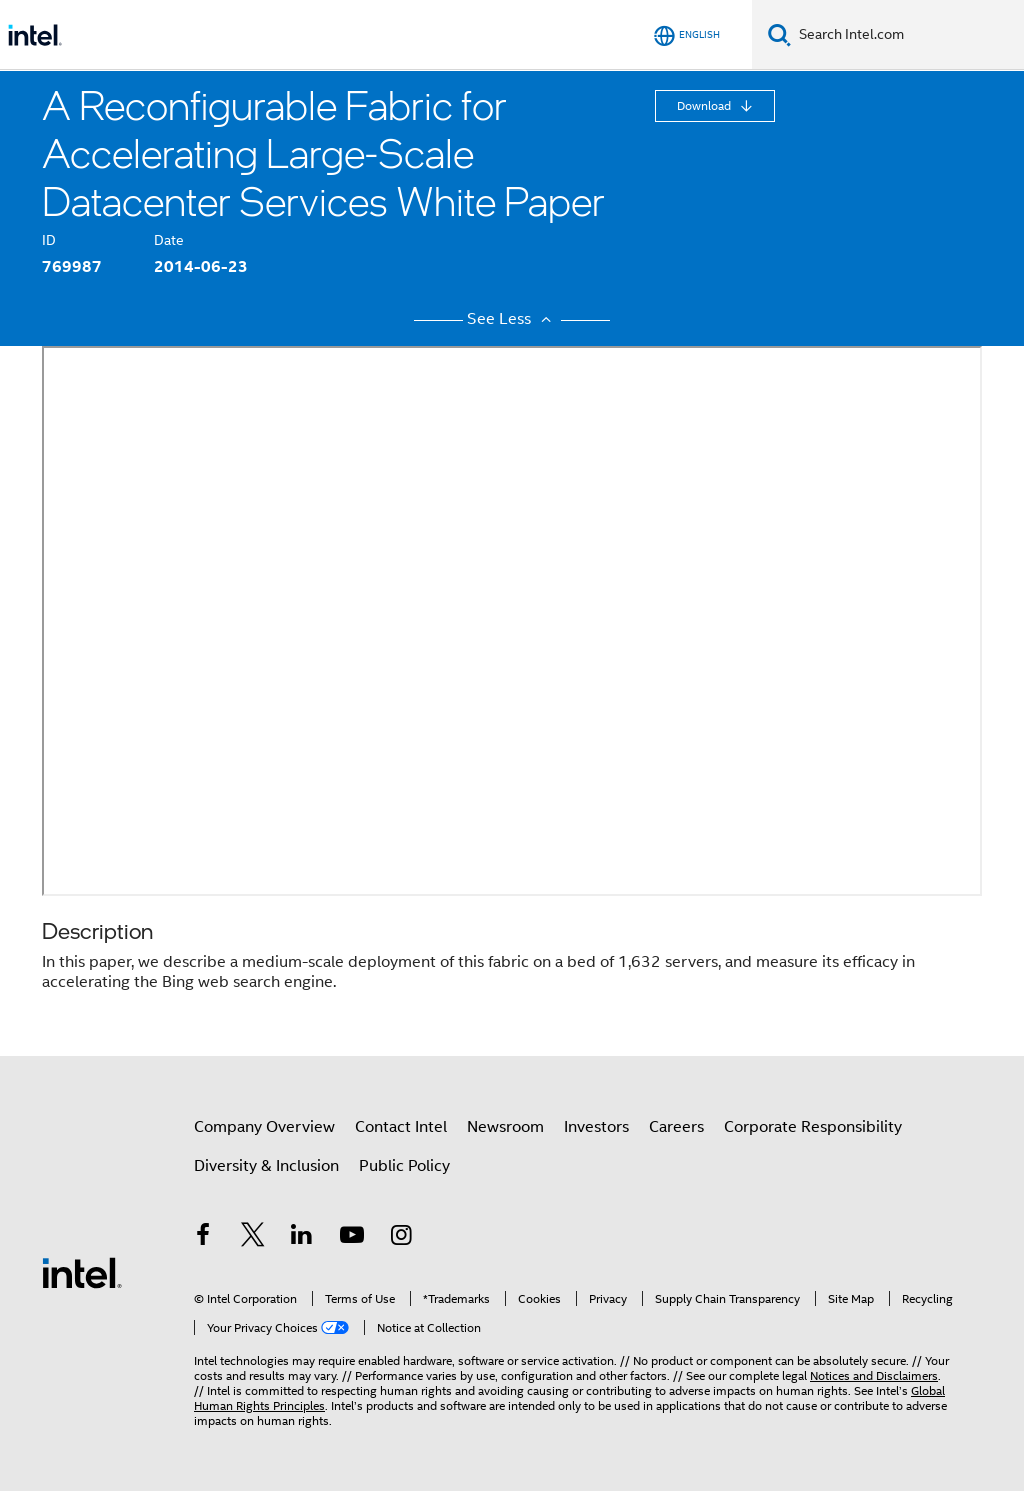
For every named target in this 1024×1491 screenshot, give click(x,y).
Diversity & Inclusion (266, 1166)
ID (49, 240)
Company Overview (264, 1127)
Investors (596, 1127)
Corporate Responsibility (813, 1127)
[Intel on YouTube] (352, 1238)
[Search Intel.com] (907, 35)
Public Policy (404, 1166)
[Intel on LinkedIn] (302, 1238)
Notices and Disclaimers (874, 1375)
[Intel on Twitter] (253, 1238)
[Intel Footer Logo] (82, 1272)
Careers (676, 1127)
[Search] (779, 34)
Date (169, 240)
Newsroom (505, 1127)
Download (705, 105)
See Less (512, 319)
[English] (687, 35)
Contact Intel (401, 1127)
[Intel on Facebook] (203, 1238)
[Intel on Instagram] (401, 1238)
